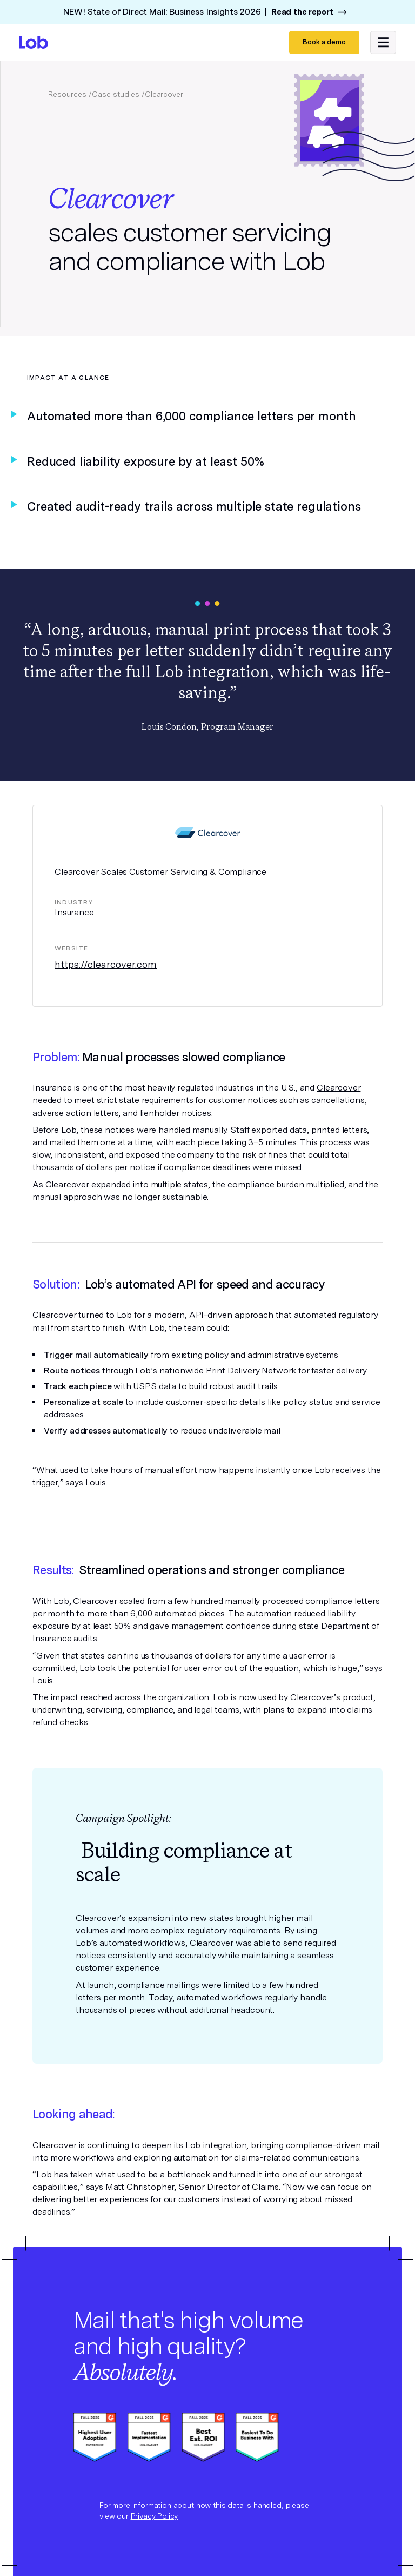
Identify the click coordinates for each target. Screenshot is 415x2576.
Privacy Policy (154, 2516)
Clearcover (338, 1087)
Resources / (70, 94)
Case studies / (118, 94)
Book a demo (324, 42)
